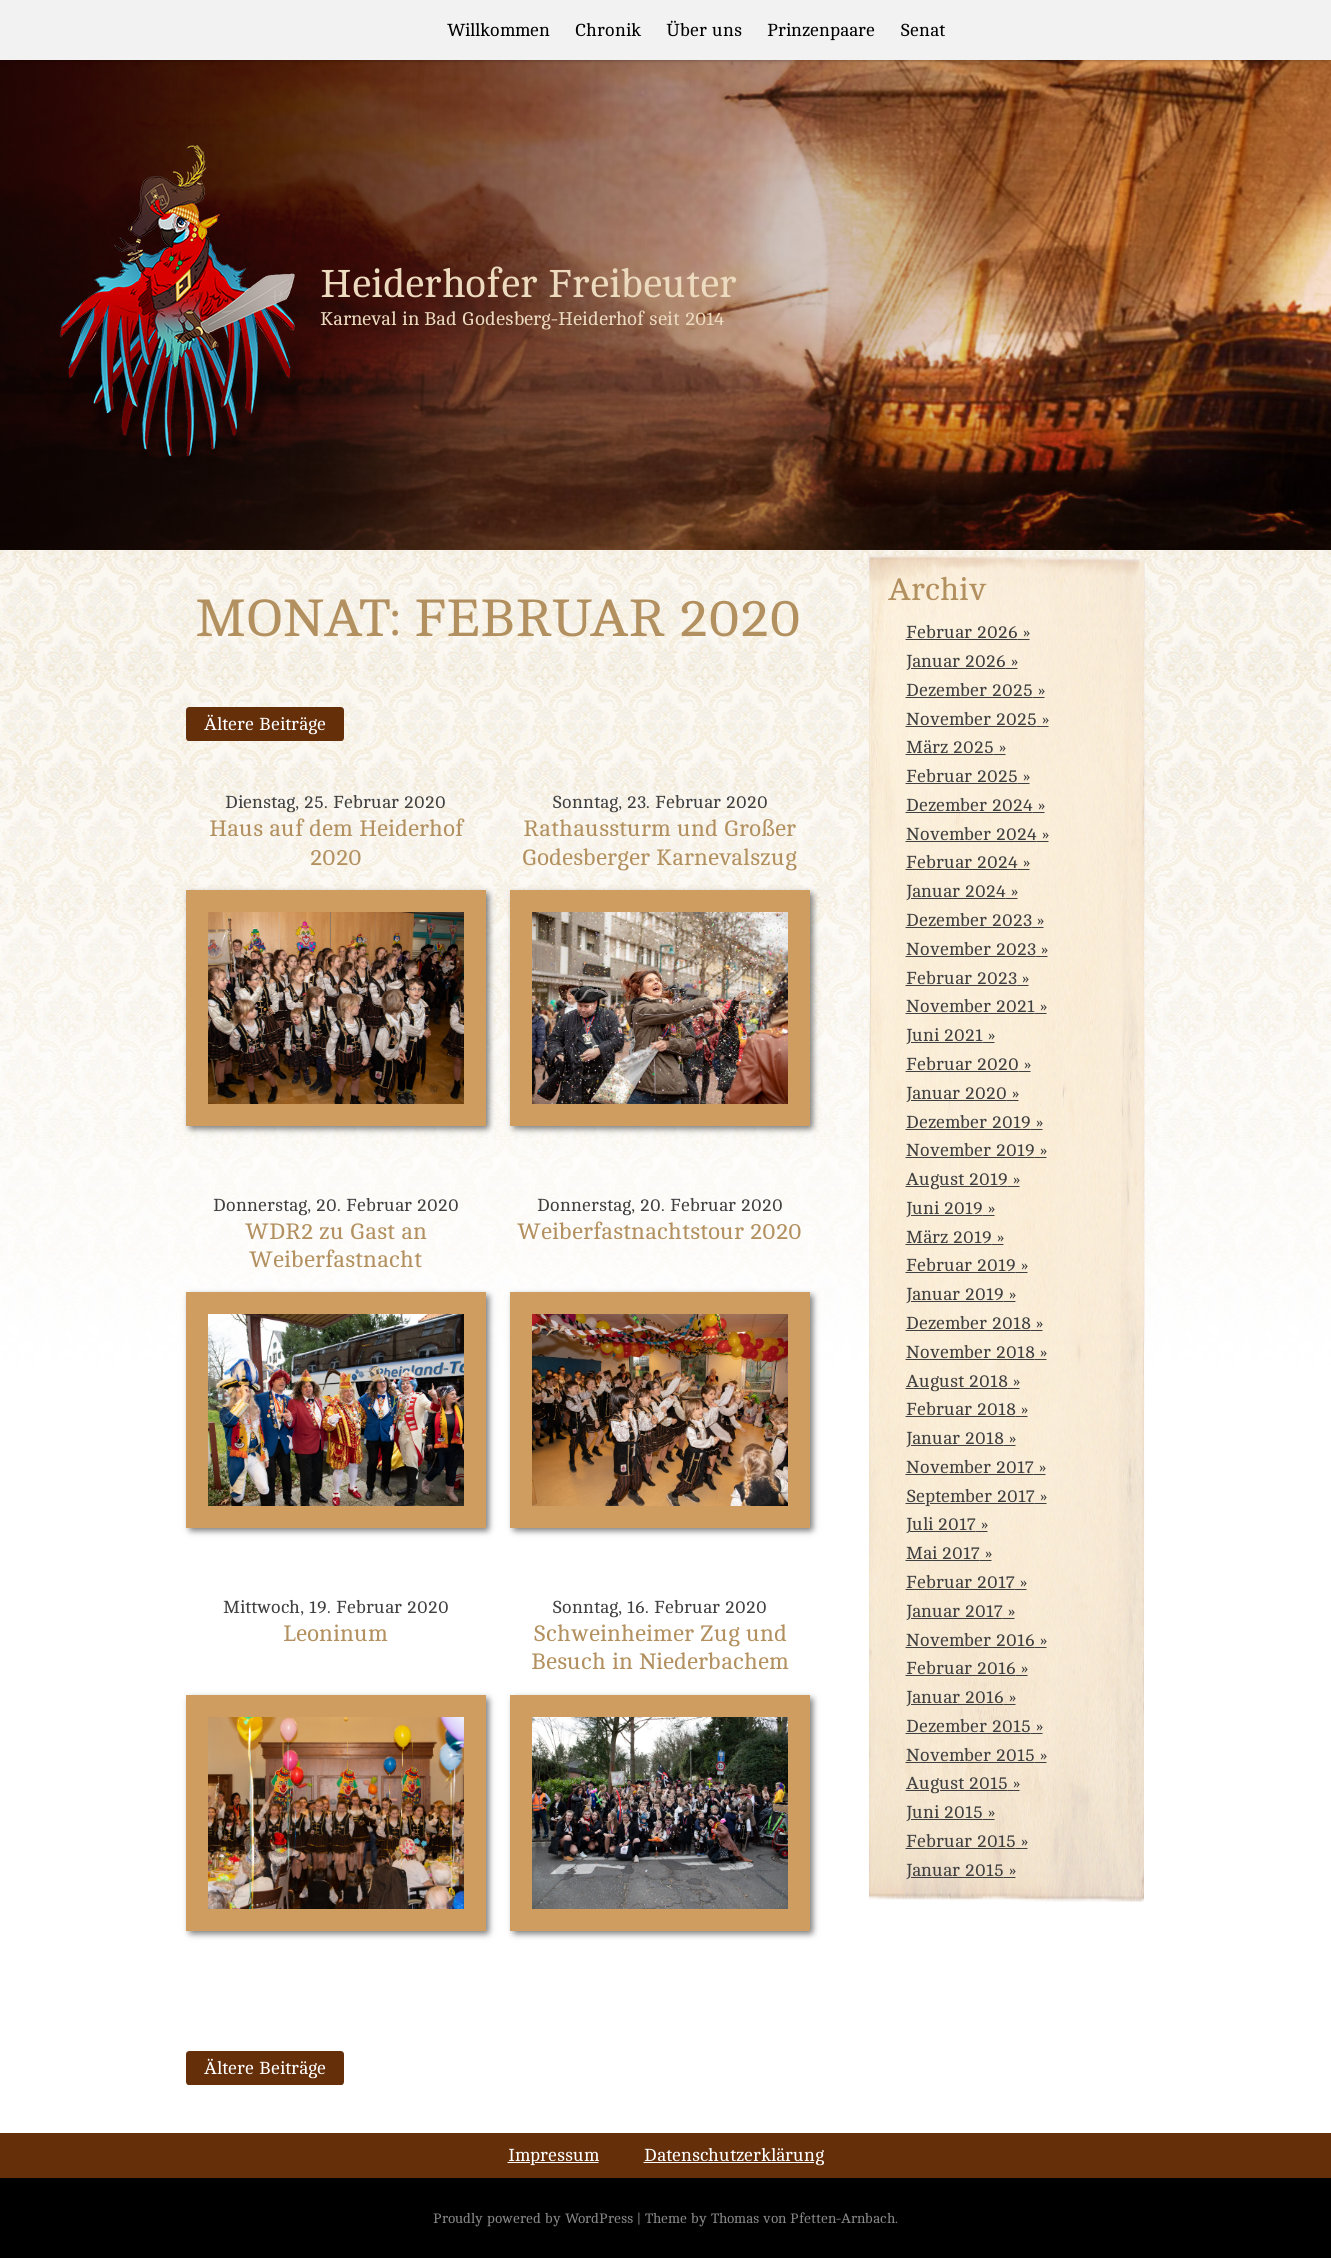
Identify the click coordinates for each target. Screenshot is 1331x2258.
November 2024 (971, 834)
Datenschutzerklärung (734, 2155)
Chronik (608, 30)
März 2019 (949, 1237)
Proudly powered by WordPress (533, 2218)
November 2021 (970, 1006)
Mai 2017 (943, 1553)
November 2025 (971, 719)
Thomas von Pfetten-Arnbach (803, 2218)
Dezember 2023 (969, 920)
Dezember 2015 (968, 1726)
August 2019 (957, 1179)
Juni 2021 (944, 1035)
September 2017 (970, 1496)
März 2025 (950, 747)
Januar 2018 (955, 1438)
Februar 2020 (962, 1064)
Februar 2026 (962, 632)
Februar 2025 (962, 776)
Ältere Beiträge (265, 724)
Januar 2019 (955, 1294)
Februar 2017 (960, 1582)
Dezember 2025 (969, 690)
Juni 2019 (944, 1208)
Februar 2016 (961, 1668)
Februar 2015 (961, 1841)
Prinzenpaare (821, 30)
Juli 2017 (941, 1524)
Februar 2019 (961, 1265)
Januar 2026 (956, 661)
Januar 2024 (956, 891)
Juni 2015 (944, 1812)
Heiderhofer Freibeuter (528, 284)
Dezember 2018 (968, 1323)
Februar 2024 (962, 862)
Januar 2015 (955, 1870)
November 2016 (970, 1640)
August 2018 (957, 1381)
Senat (922, 30)
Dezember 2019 (968, 1122)
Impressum (553, 2155)
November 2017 (970, 1467)
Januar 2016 (955, 1697)
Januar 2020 (956, 1093)
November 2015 (970, 1755)
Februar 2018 (961, 1409)
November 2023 (971, 949)
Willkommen (498, 30)
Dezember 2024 (969, 805)
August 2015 (957, 1783)
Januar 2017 (954, 1611)
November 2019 (970, 1150)
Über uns (704, 30)
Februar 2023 (961, 978)
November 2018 (970, 1352)
